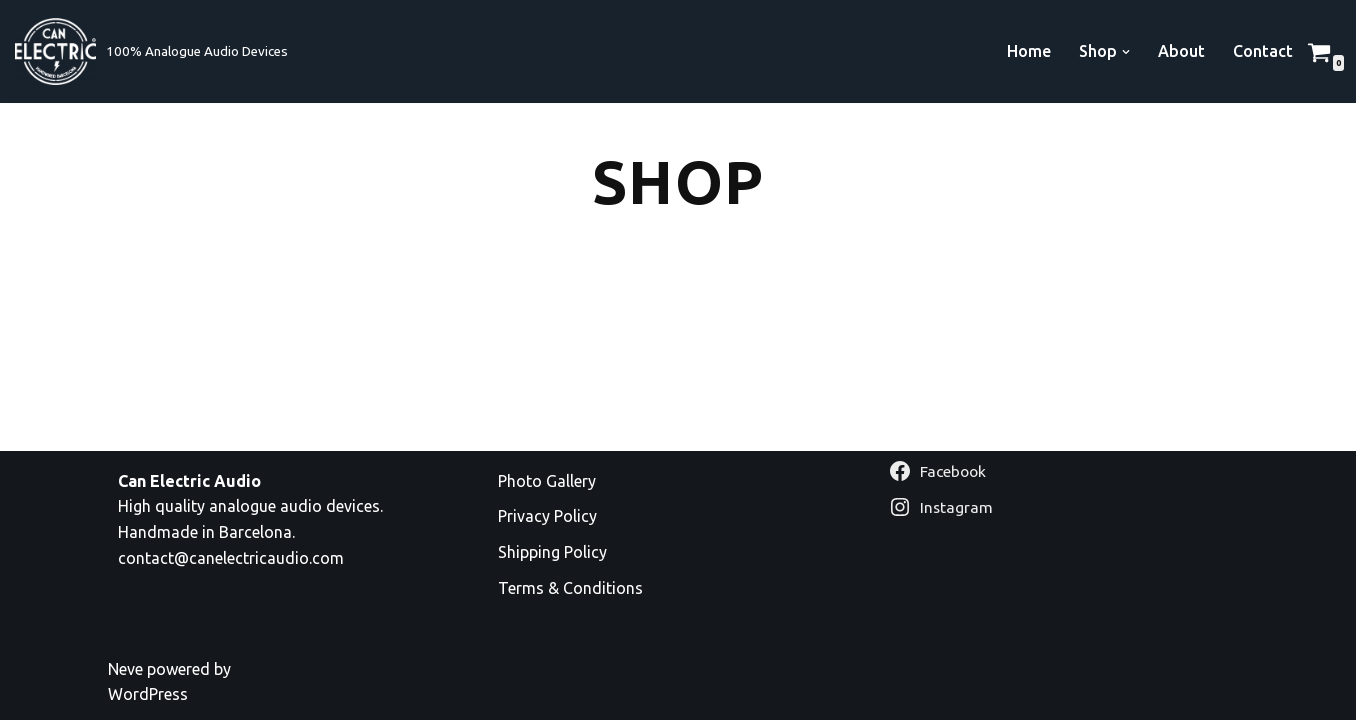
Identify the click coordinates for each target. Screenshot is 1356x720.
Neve (125, 669)
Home (1029, 51)
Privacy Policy (547, 516)
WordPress (148, 694)
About (1181, 51)
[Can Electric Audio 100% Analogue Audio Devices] (151, 51)
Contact (1263, 51)
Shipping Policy (552, 552)
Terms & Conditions (570, 588)
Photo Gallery (547, 481)
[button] (1126, 52)
